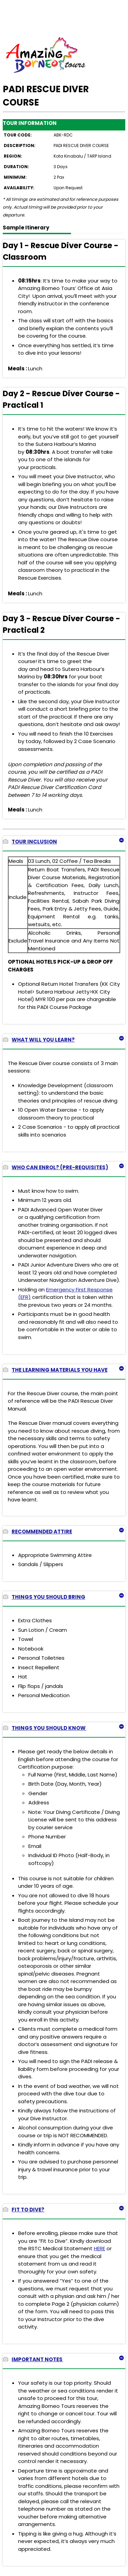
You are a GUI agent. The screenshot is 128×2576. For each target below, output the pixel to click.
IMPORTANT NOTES (33, 2359)
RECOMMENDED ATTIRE (37, 1531)
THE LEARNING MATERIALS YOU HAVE (55, 1369)
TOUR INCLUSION (30, 841)
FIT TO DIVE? (23, 2209)
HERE (99, 2248)
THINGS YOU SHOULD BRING (44, 1596)
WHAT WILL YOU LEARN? (39, 1039)
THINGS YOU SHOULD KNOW (44, 1728)
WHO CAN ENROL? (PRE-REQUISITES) (55, 1167)
